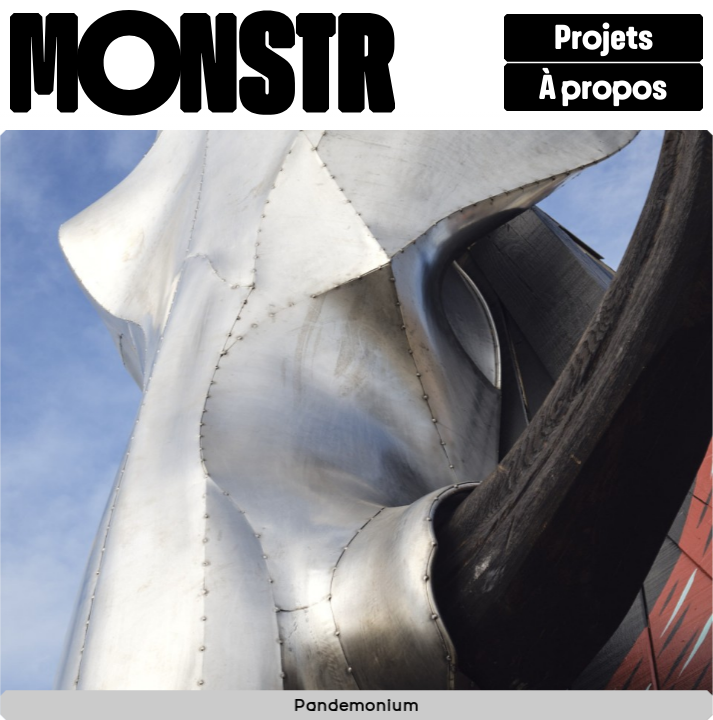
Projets (603, 37)
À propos (603, 87)
